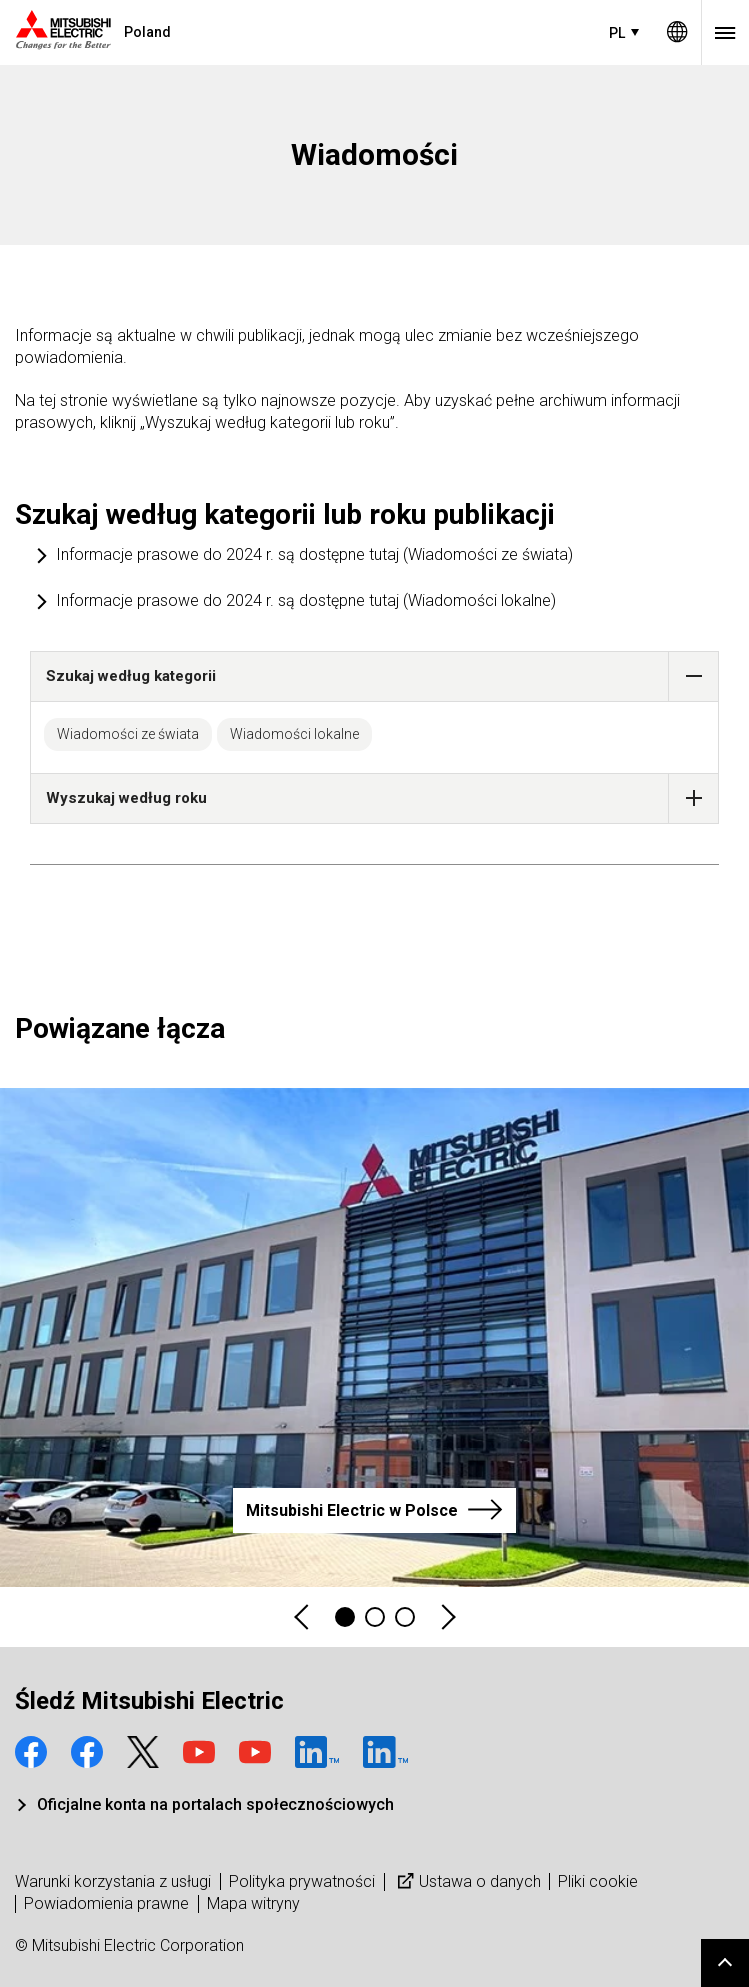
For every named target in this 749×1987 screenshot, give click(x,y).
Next (447, 1617)
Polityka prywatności (302, 1881)
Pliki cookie (598, 1881)
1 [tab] (345, 1617)
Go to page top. (725, 1963)
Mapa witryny (253, 1903)
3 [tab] (405, 1617)
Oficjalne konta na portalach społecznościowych (215, 1804)
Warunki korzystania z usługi (113, 1881)
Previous (303, 1617)
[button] (693, 676)
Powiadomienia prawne (106, 1903)
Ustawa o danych (467, 1881)
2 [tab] (375, 1617)
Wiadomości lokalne (294, 734)
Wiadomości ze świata (128, 734)
